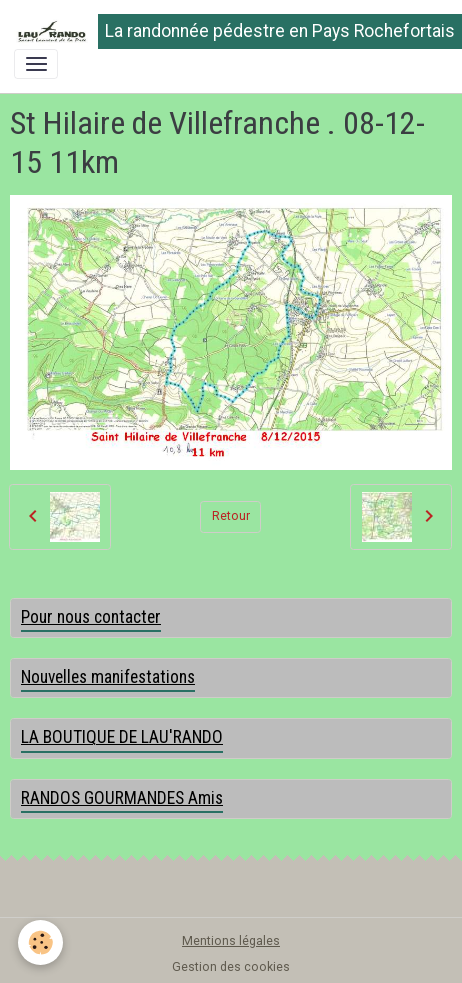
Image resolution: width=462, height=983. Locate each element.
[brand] (224, 31)
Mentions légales (231, 941)
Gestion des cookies (231, 967)
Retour (231, 516)
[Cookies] (40, 942)
